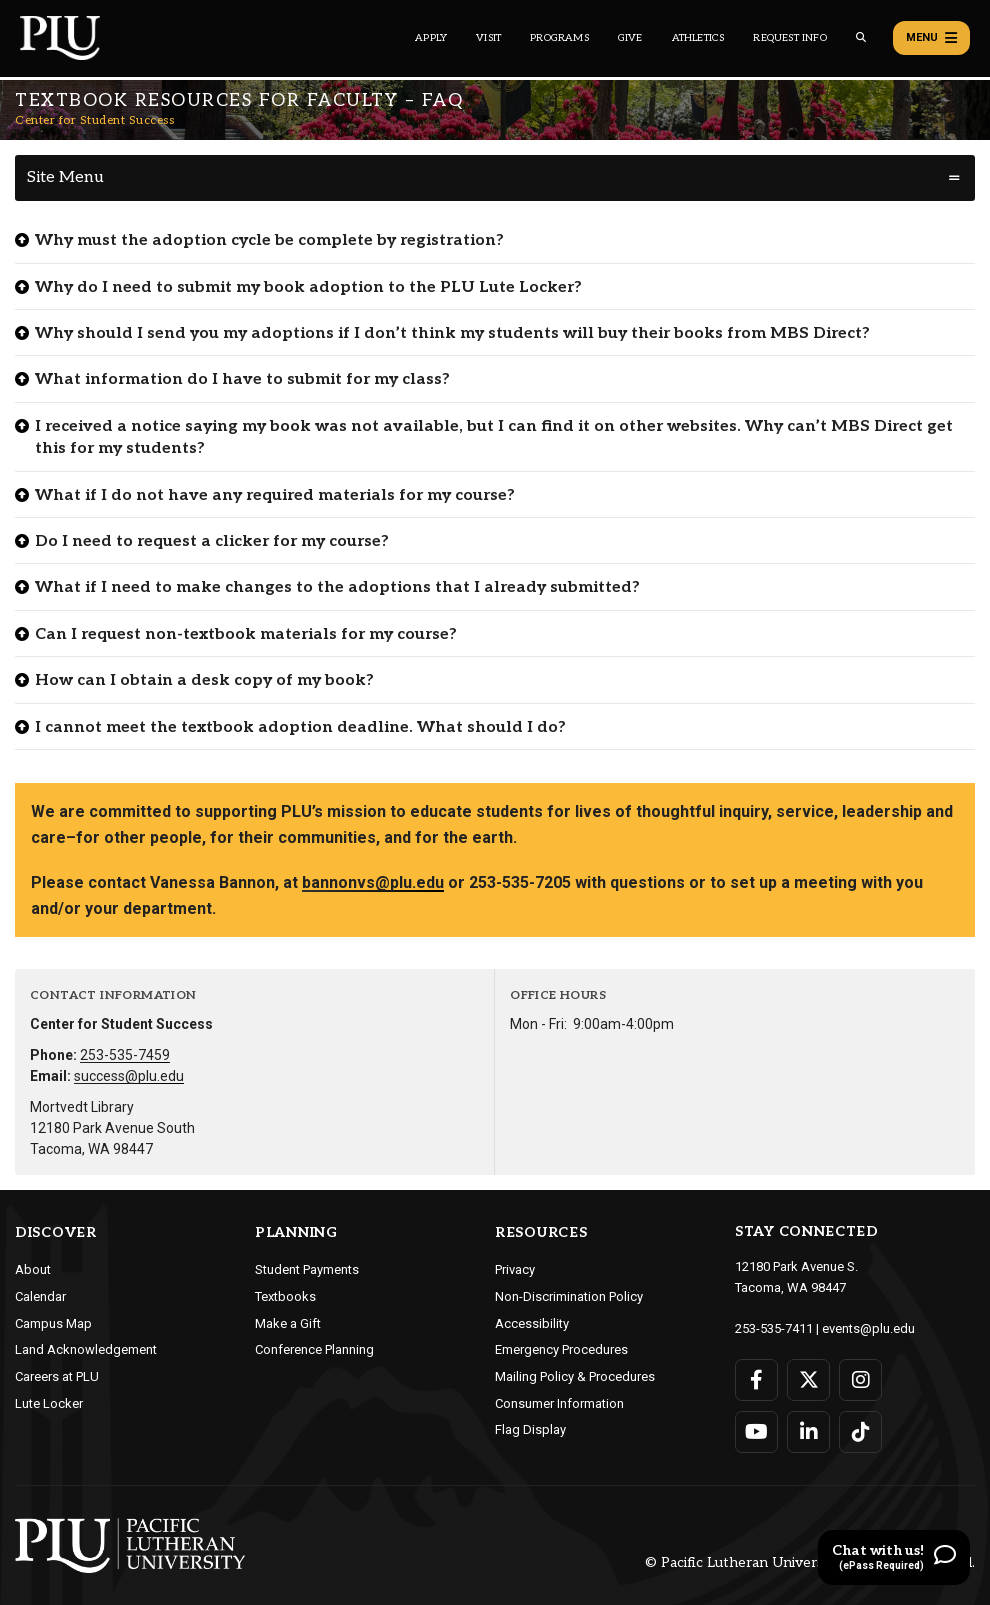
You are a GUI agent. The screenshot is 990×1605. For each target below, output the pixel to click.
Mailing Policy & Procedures (575, 1376)
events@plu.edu (868, 1328)
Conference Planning (314, 1349)
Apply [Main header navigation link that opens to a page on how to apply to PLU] (431, 38)
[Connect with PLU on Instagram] (860, 1380)
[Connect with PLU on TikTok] (860, 1432)
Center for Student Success (94, 120)
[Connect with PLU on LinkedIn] (808, 1432)
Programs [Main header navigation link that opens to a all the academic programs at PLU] (559, 38)
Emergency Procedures (561, 1349)
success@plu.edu (129, 1076)
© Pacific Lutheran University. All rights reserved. (810, 1562)
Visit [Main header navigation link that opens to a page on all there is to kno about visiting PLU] (488, 38)
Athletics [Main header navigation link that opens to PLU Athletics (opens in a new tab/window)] (698, 38)
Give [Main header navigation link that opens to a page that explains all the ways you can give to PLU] (630, 38)
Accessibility (532, 1323)
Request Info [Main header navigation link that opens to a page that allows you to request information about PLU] (789, 38)
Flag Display (530, 1429)
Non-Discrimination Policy (569, 1296)
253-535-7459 (125, 1055)
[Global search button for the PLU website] (861, 37)
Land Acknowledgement (86, 1349)
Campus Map (53, 1323)
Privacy (515, 1269)
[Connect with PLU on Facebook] (756, 1380)
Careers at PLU (57, 1376)
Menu (931, 38)
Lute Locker (49, 1403)
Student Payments (307, 1269)
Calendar (40, 1296)
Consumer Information (559, 1403)
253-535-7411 (774, 1328)
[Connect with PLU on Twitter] (808, 1380)
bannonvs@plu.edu (373, 882)
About (33, 1269)
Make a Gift (288, 1323)
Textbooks (285, 1296)
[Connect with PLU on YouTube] (756, 1432)
